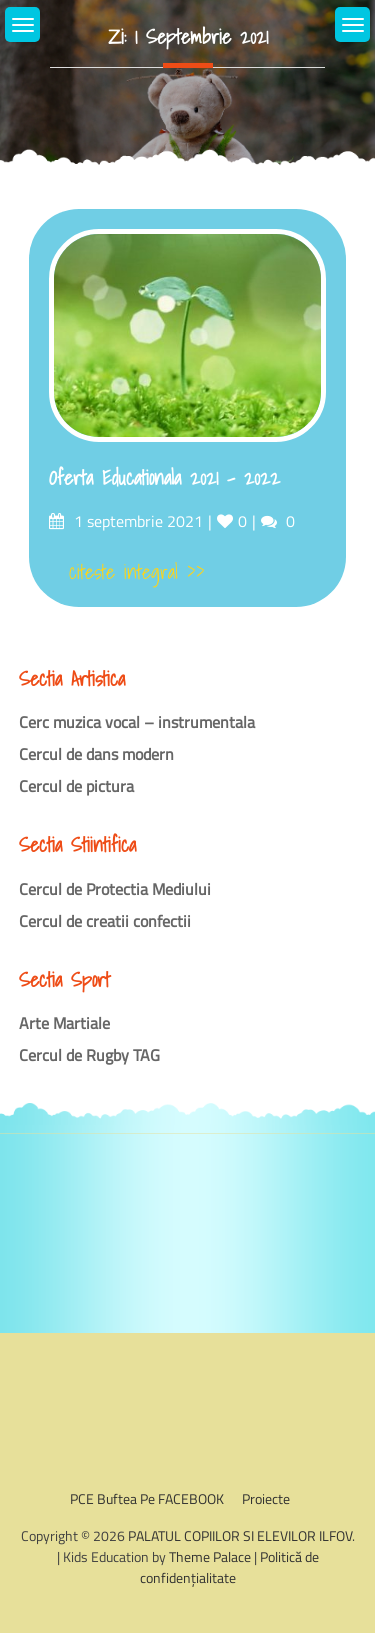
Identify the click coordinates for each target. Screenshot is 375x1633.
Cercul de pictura (76, 786)
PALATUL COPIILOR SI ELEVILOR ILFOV (240, 1535)
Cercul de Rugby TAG (89, 1055)
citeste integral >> (137, 572)
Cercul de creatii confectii (105, 921)
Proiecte (266, 1498)
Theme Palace (210, 1556)
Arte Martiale (64, 1023)
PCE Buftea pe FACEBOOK (147, 1498)
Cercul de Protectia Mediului (115, 889)
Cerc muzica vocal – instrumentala (137, 722)
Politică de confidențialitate (229, 1567)
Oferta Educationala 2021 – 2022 (164, 478)
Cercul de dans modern (96, 754)
